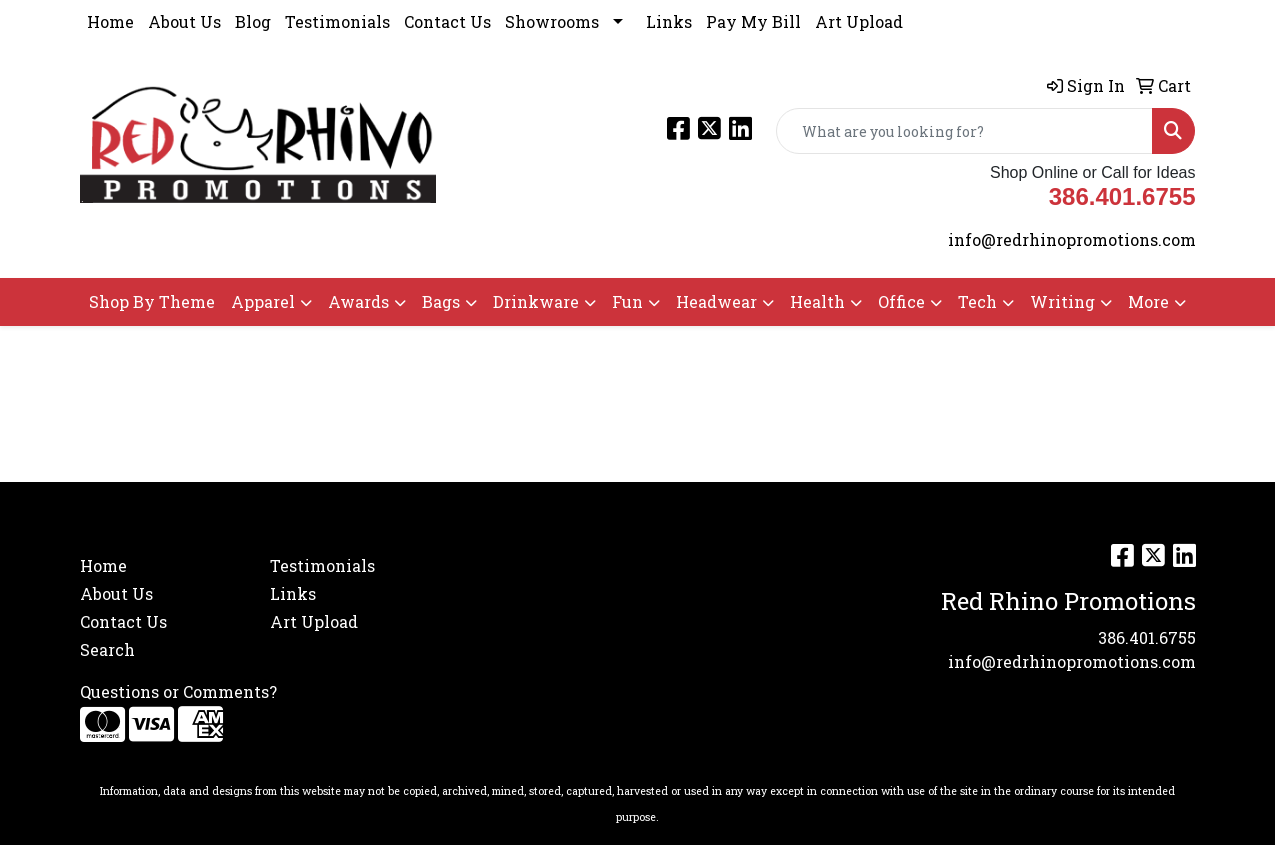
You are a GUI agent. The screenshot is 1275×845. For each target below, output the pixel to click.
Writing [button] (1062, 301)
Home (110, 21)
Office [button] (901, 301)
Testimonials (337, 21)
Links (669, 21)
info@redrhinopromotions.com (1072, 239)
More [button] (1148, 301)
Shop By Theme (152, 301)
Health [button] (817, 301)
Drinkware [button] (536, 301)
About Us (184, 21)
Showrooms (552, 21)
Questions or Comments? (178, 691)
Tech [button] (977, 301)
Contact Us (447, 21)
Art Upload (859, 21)
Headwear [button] (716, 301)
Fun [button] (627, 301)
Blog (253, 21)
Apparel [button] (263, 301)
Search (107, 649)
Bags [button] (441, 301)
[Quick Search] (964, 131)
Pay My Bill (753, 21)
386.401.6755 (1147, 637)
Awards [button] (358, 301)
